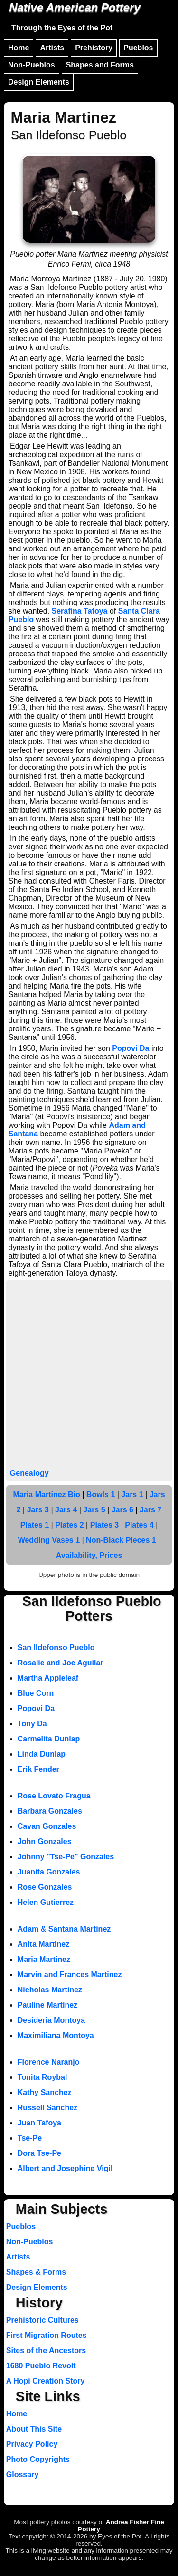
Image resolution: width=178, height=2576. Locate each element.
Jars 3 (38, 1510)
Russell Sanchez (47, 2108)
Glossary (22, 2474)
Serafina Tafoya (80, 611)
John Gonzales (45, 1841)
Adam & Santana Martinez (64, 1929)
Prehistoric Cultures (42, 2320)
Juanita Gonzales (49, 1872)
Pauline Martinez (47, 2005)
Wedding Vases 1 (49, 1540)
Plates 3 (104, 1525)
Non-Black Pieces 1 (121, 1540)
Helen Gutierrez (46, 1902)
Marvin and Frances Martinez (70, 1974)
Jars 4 (66, 1510)
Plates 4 (139, 1525)
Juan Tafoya (39, 2123)
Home (18, 48)
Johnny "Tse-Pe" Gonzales (66, 1857)
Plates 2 (69, 1525)
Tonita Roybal (42, 2077)
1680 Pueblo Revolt (41, 2366)
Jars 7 (150, 1510)
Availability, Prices (89, 1555)
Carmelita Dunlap (49, 1739)
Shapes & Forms (36, 2272)
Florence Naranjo (49, 2062)
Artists (52, 48)
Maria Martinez (44, 1959)
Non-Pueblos (31, 65)
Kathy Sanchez (45, 2092)
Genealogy (29, 1473)
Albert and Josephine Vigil (65, 2168)
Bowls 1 (100, 1494)
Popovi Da (130, 1048)
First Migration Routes (46, 2335)
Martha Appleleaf (48, 1678)
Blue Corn (36, 1693)
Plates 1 (34, 1525)
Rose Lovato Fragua (54, 1796)
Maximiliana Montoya (56, 2035)
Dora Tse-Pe (39, 2153)
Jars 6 (122, 1510)
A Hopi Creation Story (45, 2381)
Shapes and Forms (100, 65)
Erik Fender (38, 1769)
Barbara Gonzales (50, 1811)
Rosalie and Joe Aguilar (60, 1663)
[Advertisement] (89, 1375)
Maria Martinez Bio (46, 1494)
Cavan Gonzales (47, 1826)
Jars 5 (94, 1510)
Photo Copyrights (38, 2459)
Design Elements (38, 82)
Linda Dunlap (42, 1754)
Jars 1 (132, 1494)
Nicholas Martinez (50, 1990)
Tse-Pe (30, 2138)
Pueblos (138, 48)
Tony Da (32, 1724)
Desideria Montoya (51, 2020)
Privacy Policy (32, 2444)
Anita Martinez (43, 1944)
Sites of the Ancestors (46, 2350)
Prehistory (93, 48)
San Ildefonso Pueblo (56, 1648)
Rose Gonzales (45, 1887)
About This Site (34, 2429)
